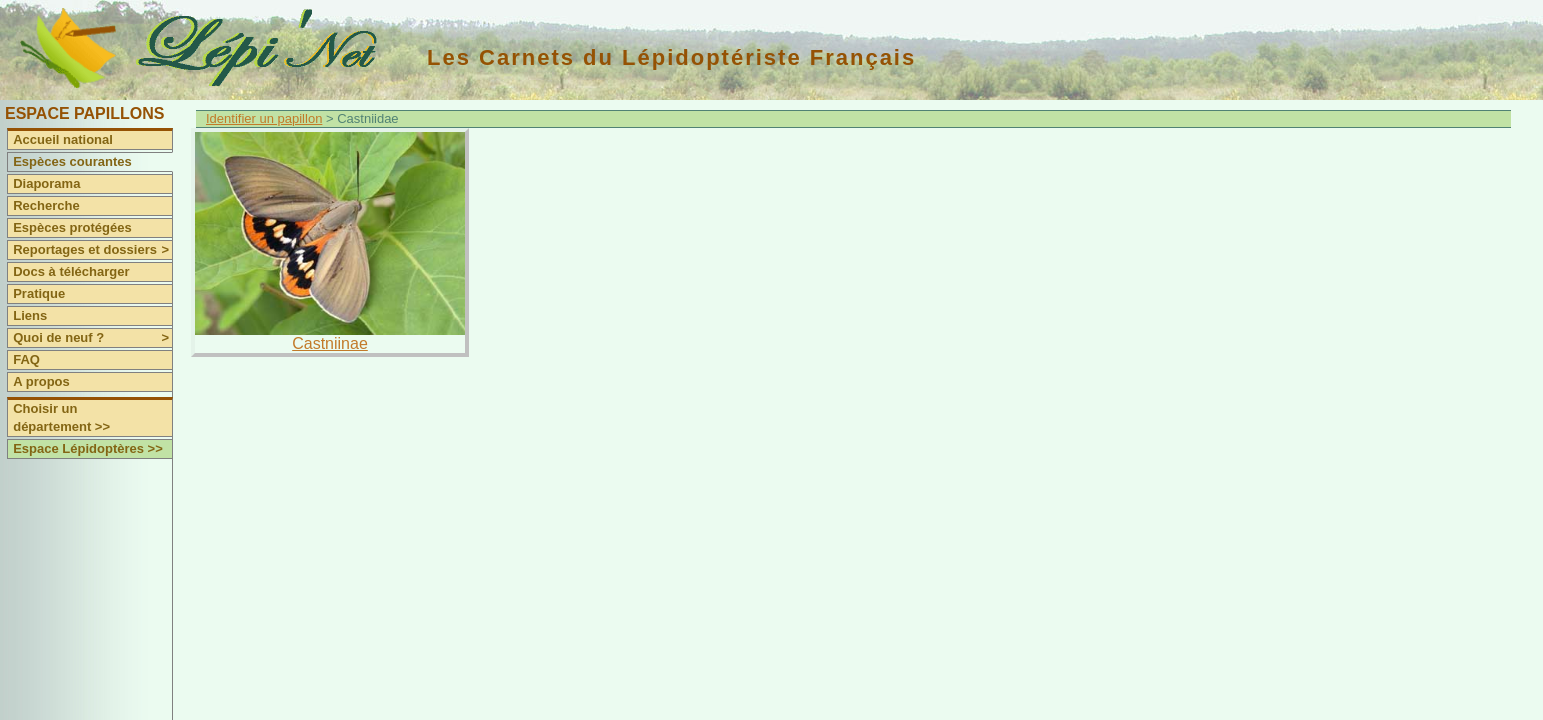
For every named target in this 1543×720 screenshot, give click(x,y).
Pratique (39, 293)
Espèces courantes (72, 161)
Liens (30, 315)
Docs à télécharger (71, 271)
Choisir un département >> (61, 417)
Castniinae (330, 343)
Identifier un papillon (264, 118)
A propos (41, 381)
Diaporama (46, 183)
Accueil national (63, 139)
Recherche (46, 205)
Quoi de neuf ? (92, 338)
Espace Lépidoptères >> (88, 448)
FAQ (26, 359)
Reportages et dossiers (92, 250)
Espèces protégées (72, 227)
